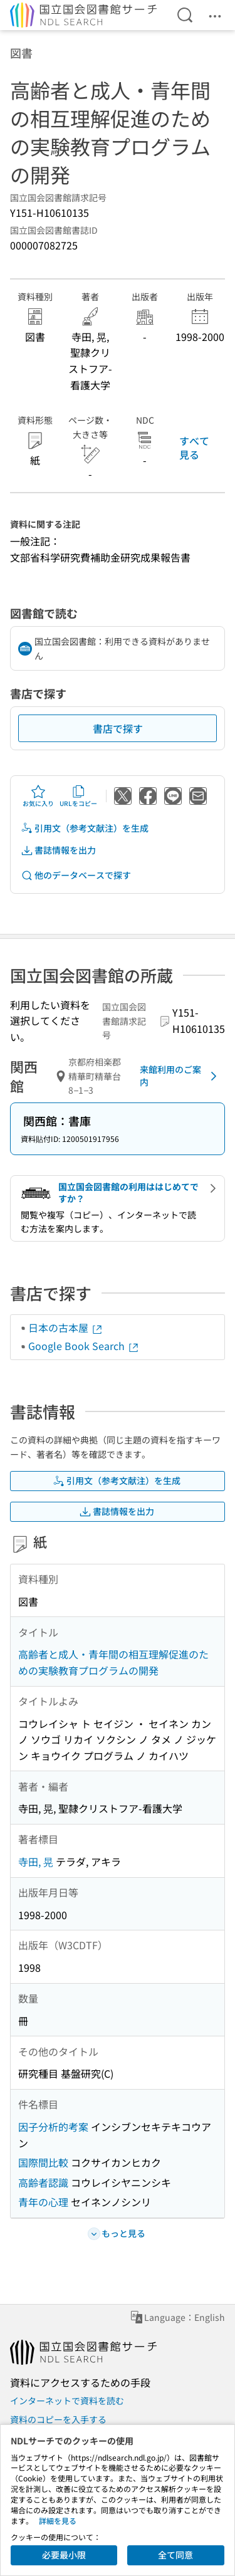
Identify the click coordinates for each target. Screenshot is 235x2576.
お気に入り (38, 796)
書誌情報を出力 (58, 850)
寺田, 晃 (35, 1861)
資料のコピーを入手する (58, 2419)
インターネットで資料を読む (67, 2400)
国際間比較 (43, 2162)
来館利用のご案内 (180, 1075)
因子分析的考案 (53, 2126)
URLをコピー (78, 796)
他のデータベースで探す (76, 875)
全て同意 (175, 2554)
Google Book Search (84, 1345)
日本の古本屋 (65, 1327)
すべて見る (194, 447)
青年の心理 (43, 2201)
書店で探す (118, 728)
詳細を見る (57, 2520)
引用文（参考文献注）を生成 (85, 828)
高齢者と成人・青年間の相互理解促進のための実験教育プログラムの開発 (113, 1662)
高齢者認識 (43, 2182)
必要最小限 (64, 2554)
